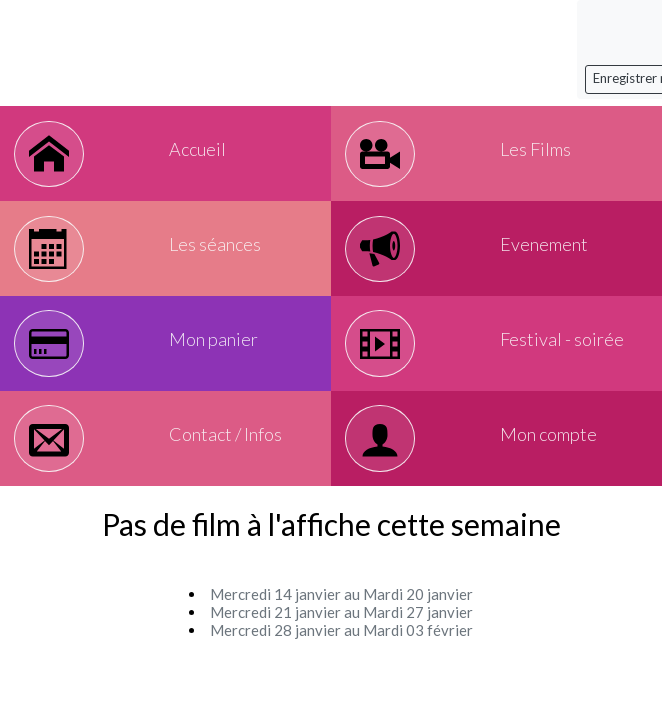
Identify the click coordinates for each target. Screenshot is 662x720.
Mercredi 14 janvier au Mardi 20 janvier (341, 618)
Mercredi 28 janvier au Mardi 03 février (341, 654)
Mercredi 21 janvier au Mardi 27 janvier (341, 636)
